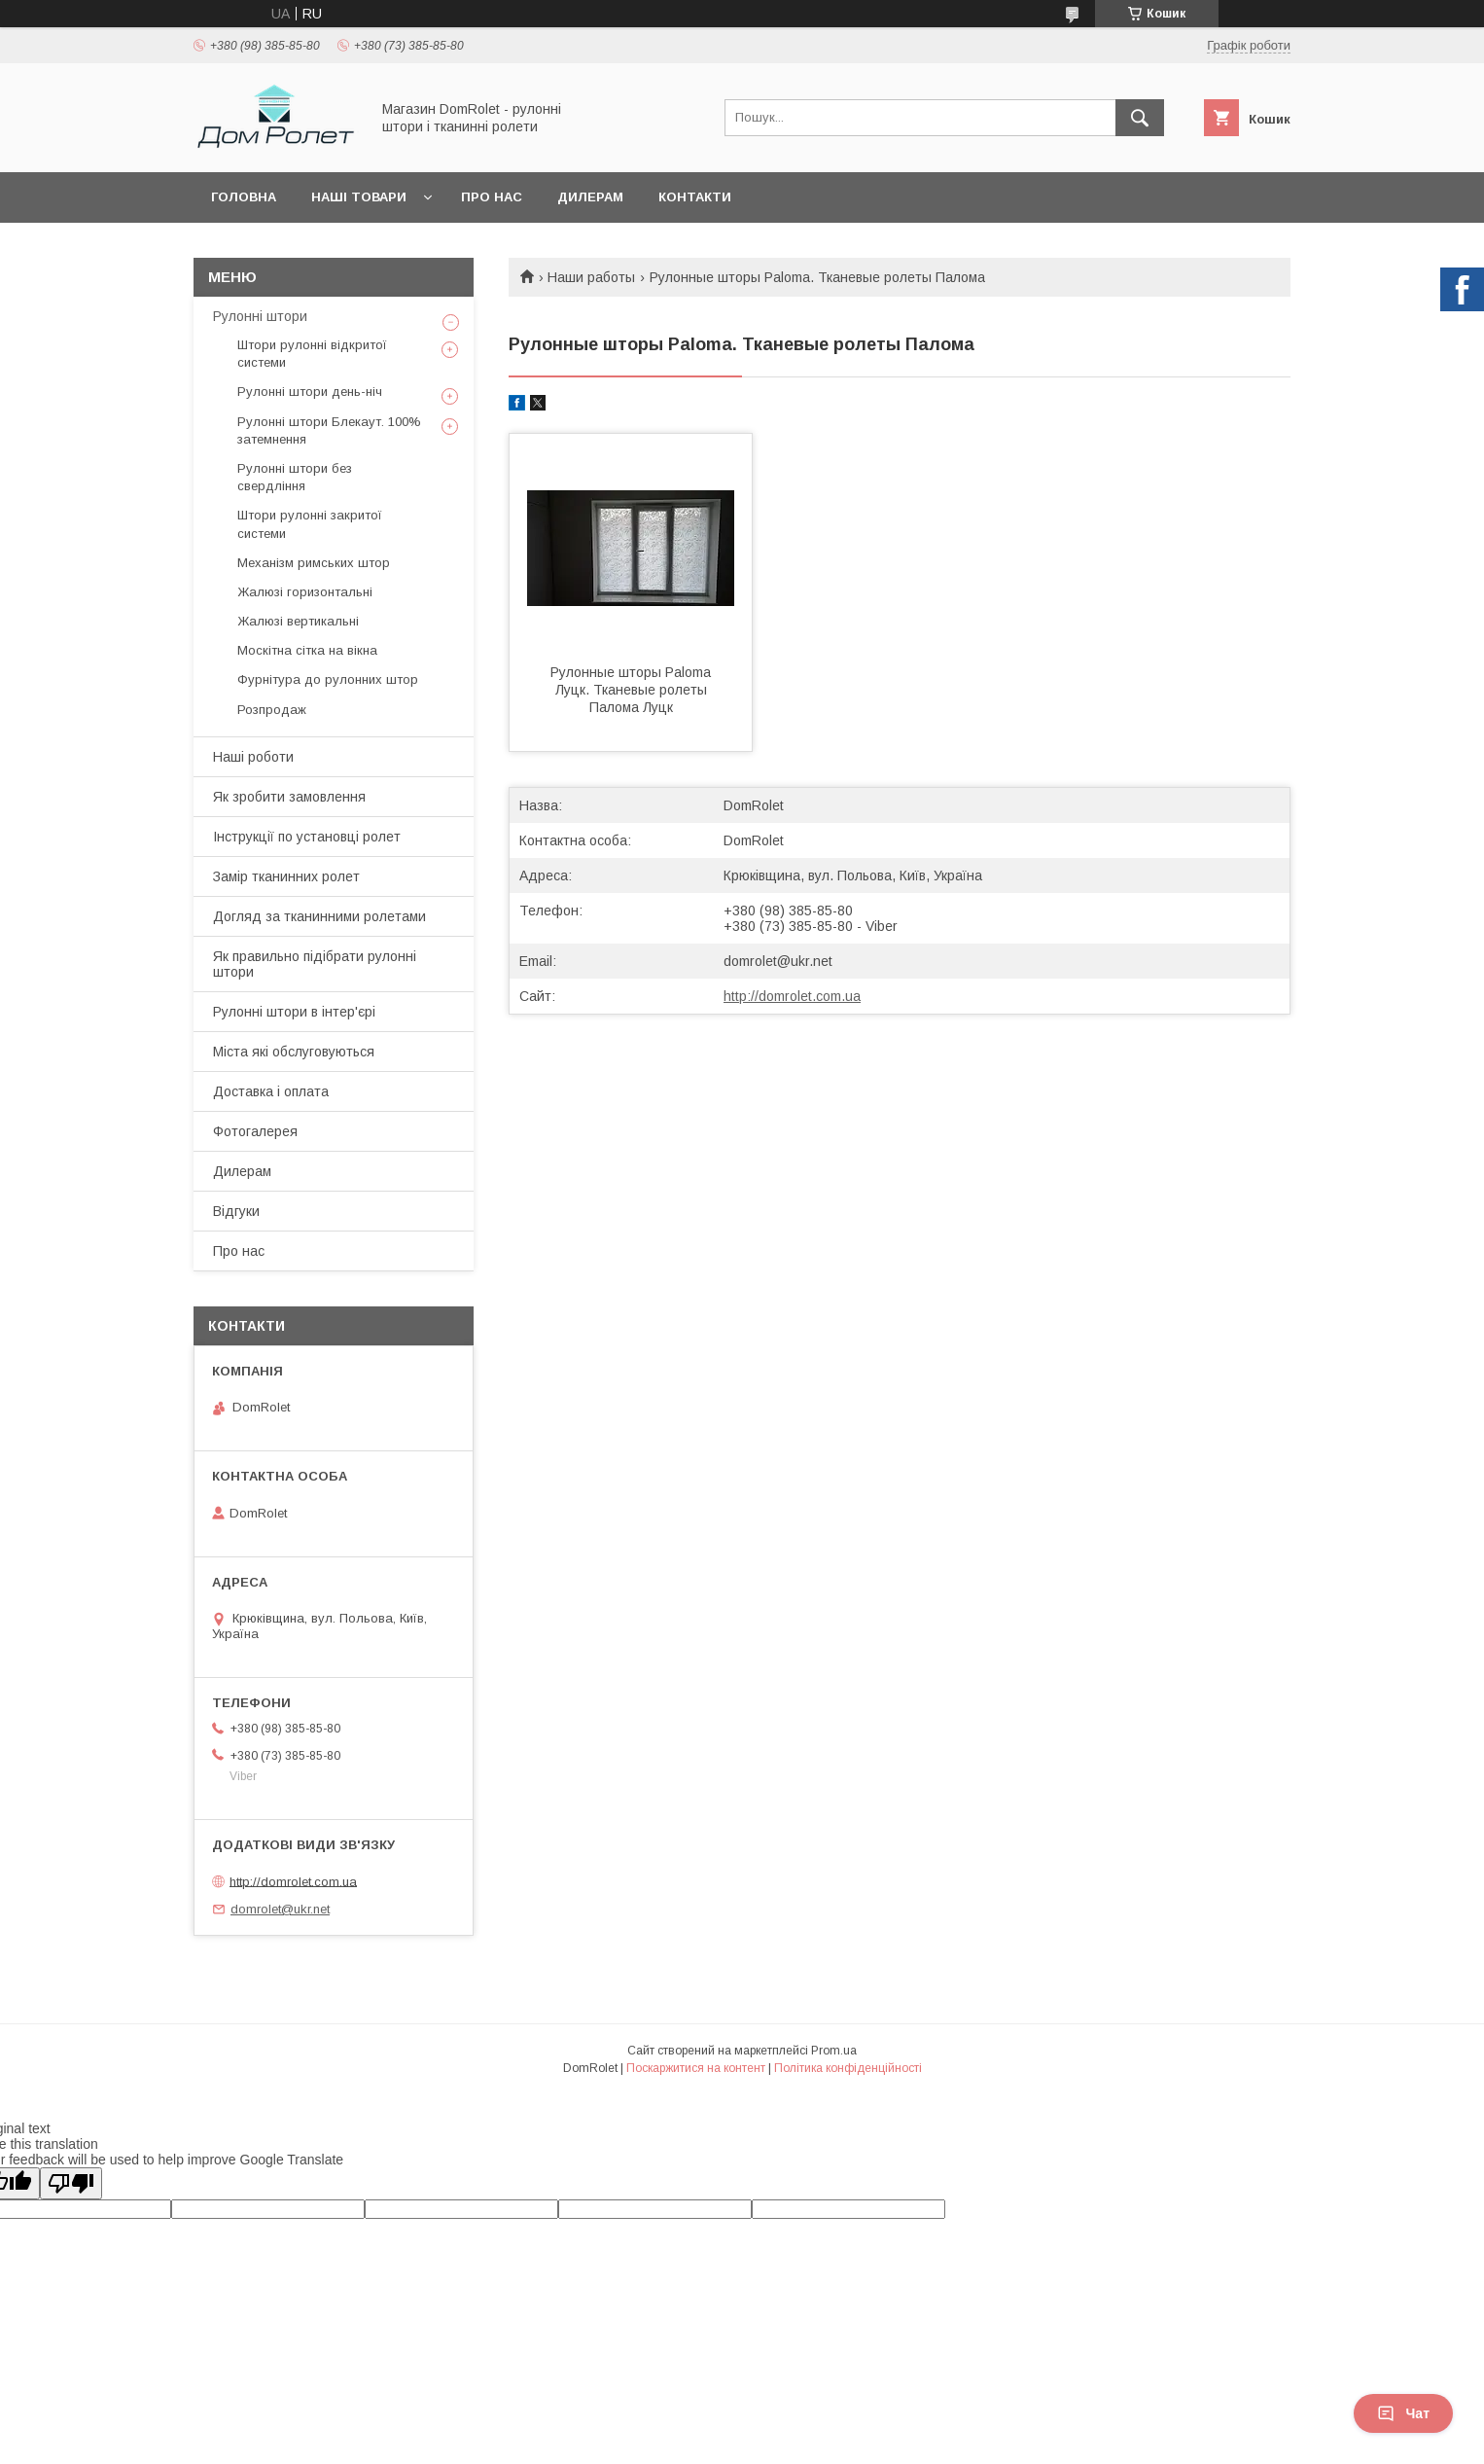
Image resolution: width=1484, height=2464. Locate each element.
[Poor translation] (71, 2183)
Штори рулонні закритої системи (309, 524)
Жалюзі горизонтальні (304, 592)
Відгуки (236, 1211)
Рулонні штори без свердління (294, 477)
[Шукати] (1139, 117)
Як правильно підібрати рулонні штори (314, 964)
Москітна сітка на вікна (307, 650)
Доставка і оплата (271, 1091)
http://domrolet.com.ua (792, 996)
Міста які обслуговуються (293, 1051)
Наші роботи (253, 757)
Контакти (694, 197)
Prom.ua (834, 2050)
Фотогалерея (255, 1131)
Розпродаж (271, 709)
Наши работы (591, 277)
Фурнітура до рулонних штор (327, 679)
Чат (1403, 2413)
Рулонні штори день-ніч (309, 391)
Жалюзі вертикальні (298, 621)
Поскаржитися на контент (695, 2068)
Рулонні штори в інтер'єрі (294, 1011)
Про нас (491, 197)
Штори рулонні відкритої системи (312, 354)
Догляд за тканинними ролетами (319, 916)
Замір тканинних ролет (286, 876)
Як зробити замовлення (289, 796)
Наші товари (358, 197)
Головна (243, 197)
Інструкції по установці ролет (307, 836)
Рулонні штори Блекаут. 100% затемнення (329, 430)
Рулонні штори (260, 316)
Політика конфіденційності (848, 2068)
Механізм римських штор (313, 562)
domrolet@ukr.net (778, 961)
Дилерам (590, 197)
